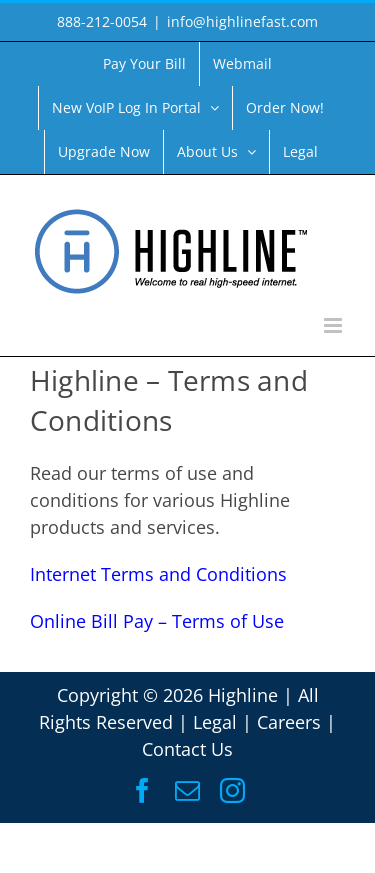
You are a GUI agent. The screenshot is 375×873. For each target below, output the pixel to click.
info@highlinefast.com (242, 21)
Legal (215, 722)
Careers (289, 722)
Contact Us (187, 749)
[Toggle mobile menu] (334, 325)
